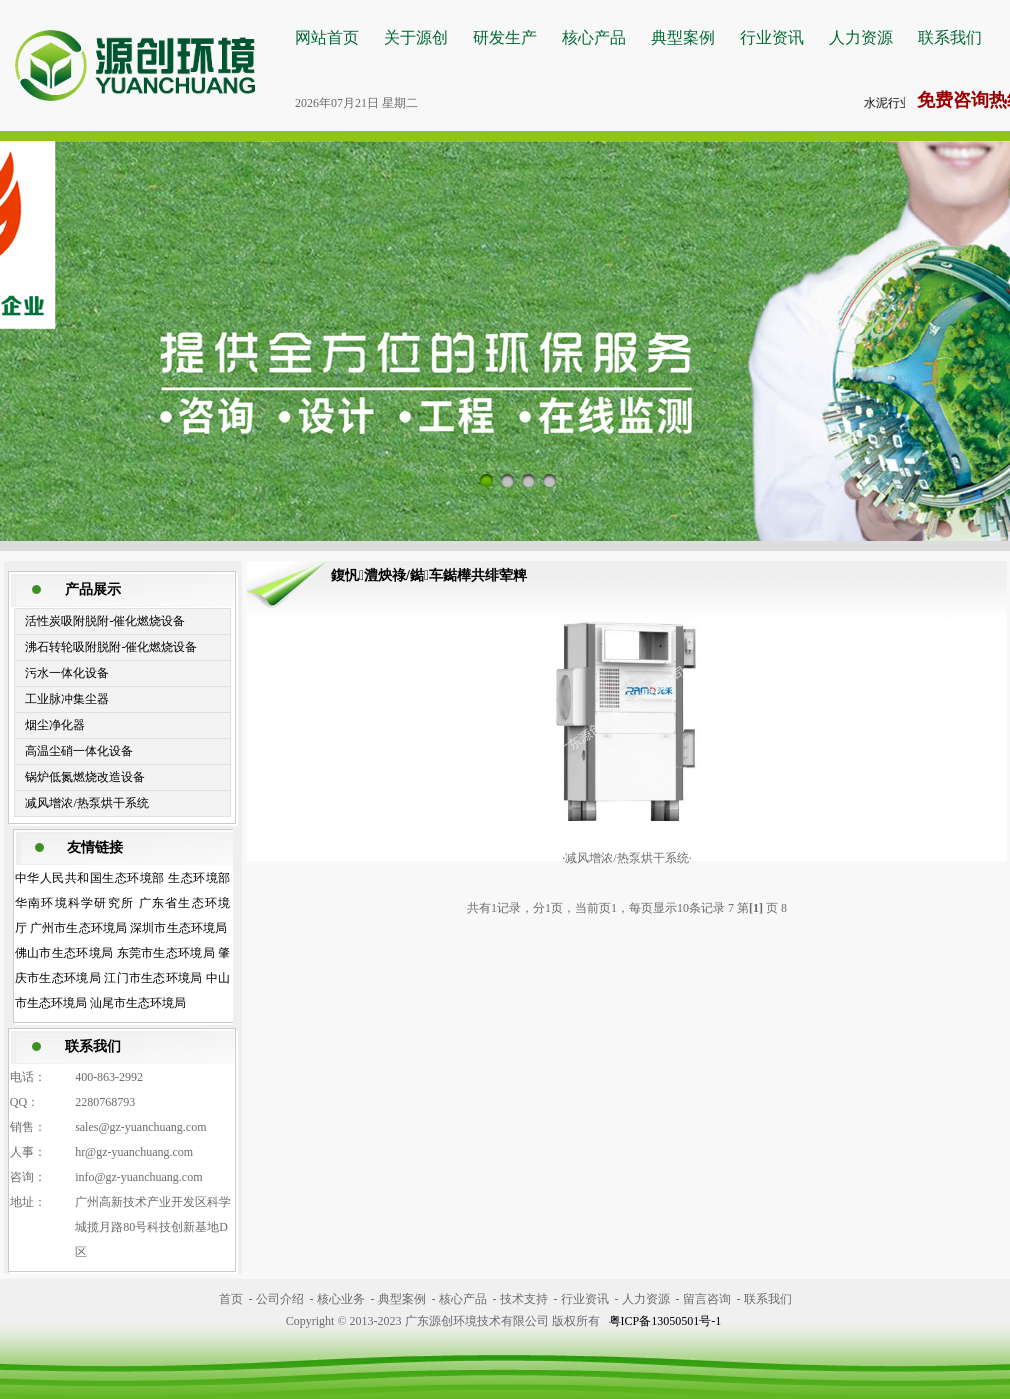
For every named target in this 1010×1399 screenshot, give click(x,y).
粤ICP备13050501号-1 (665, 1321)
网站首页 (327, 37)
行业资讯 (772, 37)
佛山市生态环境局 (64, 953)
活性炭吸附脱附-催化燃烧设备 (105, 621)
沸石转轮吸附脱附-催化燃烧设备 (111, 647)
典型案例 (683, 37)
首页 (231, 1299)
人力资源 (861, 37)
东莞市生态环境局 (166, 953)
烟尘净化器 (55, 725)
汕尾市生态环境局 (138, 1003)
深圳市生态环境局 (178, 928)
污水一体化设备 (67, 673)
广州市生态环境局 (78, 928)
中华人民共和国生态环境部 (90, 878)
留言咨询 (707, 1299)
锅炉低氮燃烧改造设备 (85, 777)
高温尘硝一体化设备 (79, 751)
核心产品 (594, 37)
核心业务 (341, 1299)
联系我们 (950, 37)
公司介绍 (280, 1299)
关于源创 (416, 37)
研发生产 (505, 37)
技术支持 (524, 1299)
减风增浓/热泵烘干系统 (86, 803)
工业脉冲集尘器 (67, 699)
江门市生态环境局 (153, 978)
